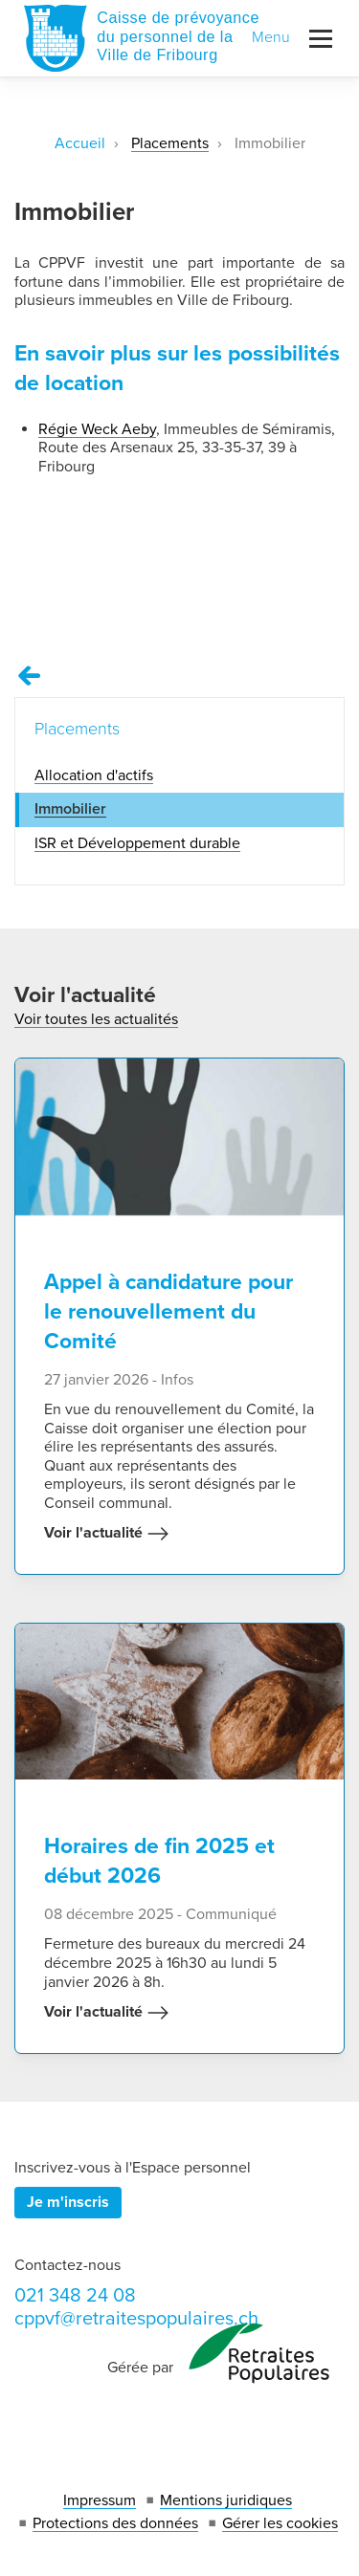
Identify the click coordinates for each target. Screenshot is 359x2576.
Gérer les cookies (280, 2523)
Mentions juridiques (226, 2500)
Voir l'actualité (106, 1533)
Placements (170, 143)
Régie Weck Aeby (97, 429)
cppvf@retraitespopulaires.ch (136, 2318)
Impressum (99, 2500)
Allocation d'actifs (93, 775)
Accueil (80, 143)
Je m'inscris (68, 2202)
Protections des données (115, 2523)
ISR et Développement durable (137, 843)
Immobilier (70, 809)
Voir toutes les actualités (96, 1019)
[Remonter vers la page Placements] (29, 676)
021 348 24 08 (75, 2295)
